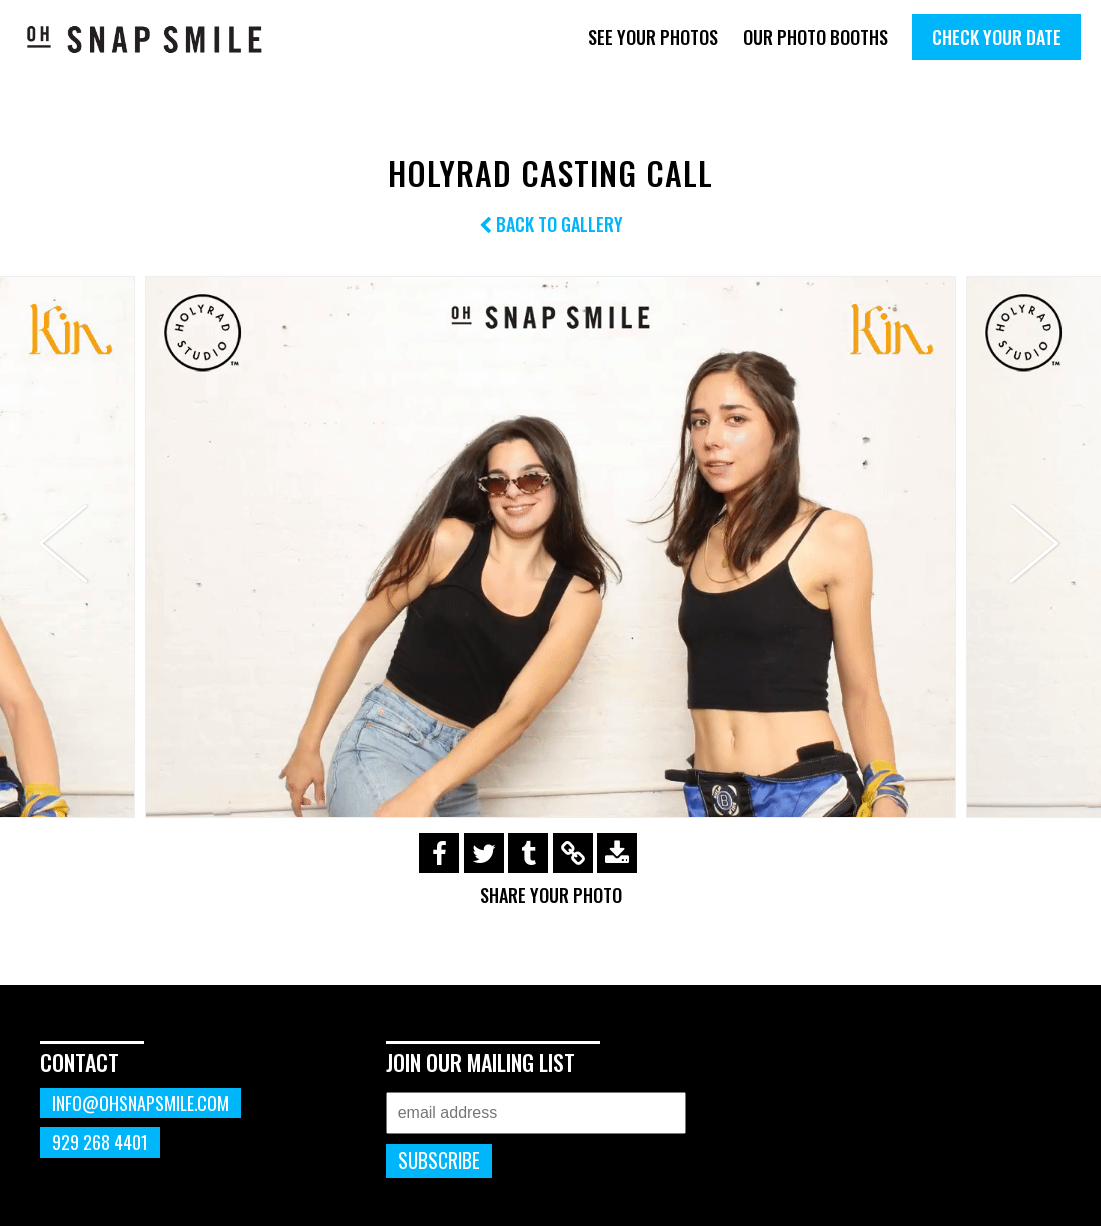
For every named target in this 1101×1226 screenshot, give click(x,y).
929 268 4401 (100, 1142)
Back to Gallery (551, 224)
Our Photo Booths (815, 37)
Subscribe (439, 1160)
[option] (550, 546)
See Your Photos (653, 37)
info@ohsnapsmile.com (140, 1103)
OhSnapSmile (145, 39)
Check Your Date (996, 37)
